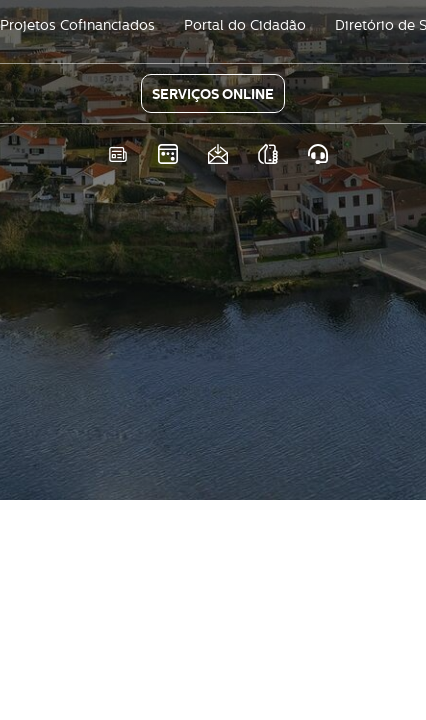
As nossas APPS (268, 154)
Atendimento (318, 154)
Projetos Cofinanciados (77, 25)
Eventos (168, 154)
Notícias (118, 154)
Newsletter (218, 154)
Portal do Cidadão (245, 25)
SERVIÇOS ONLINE (213, 94)
